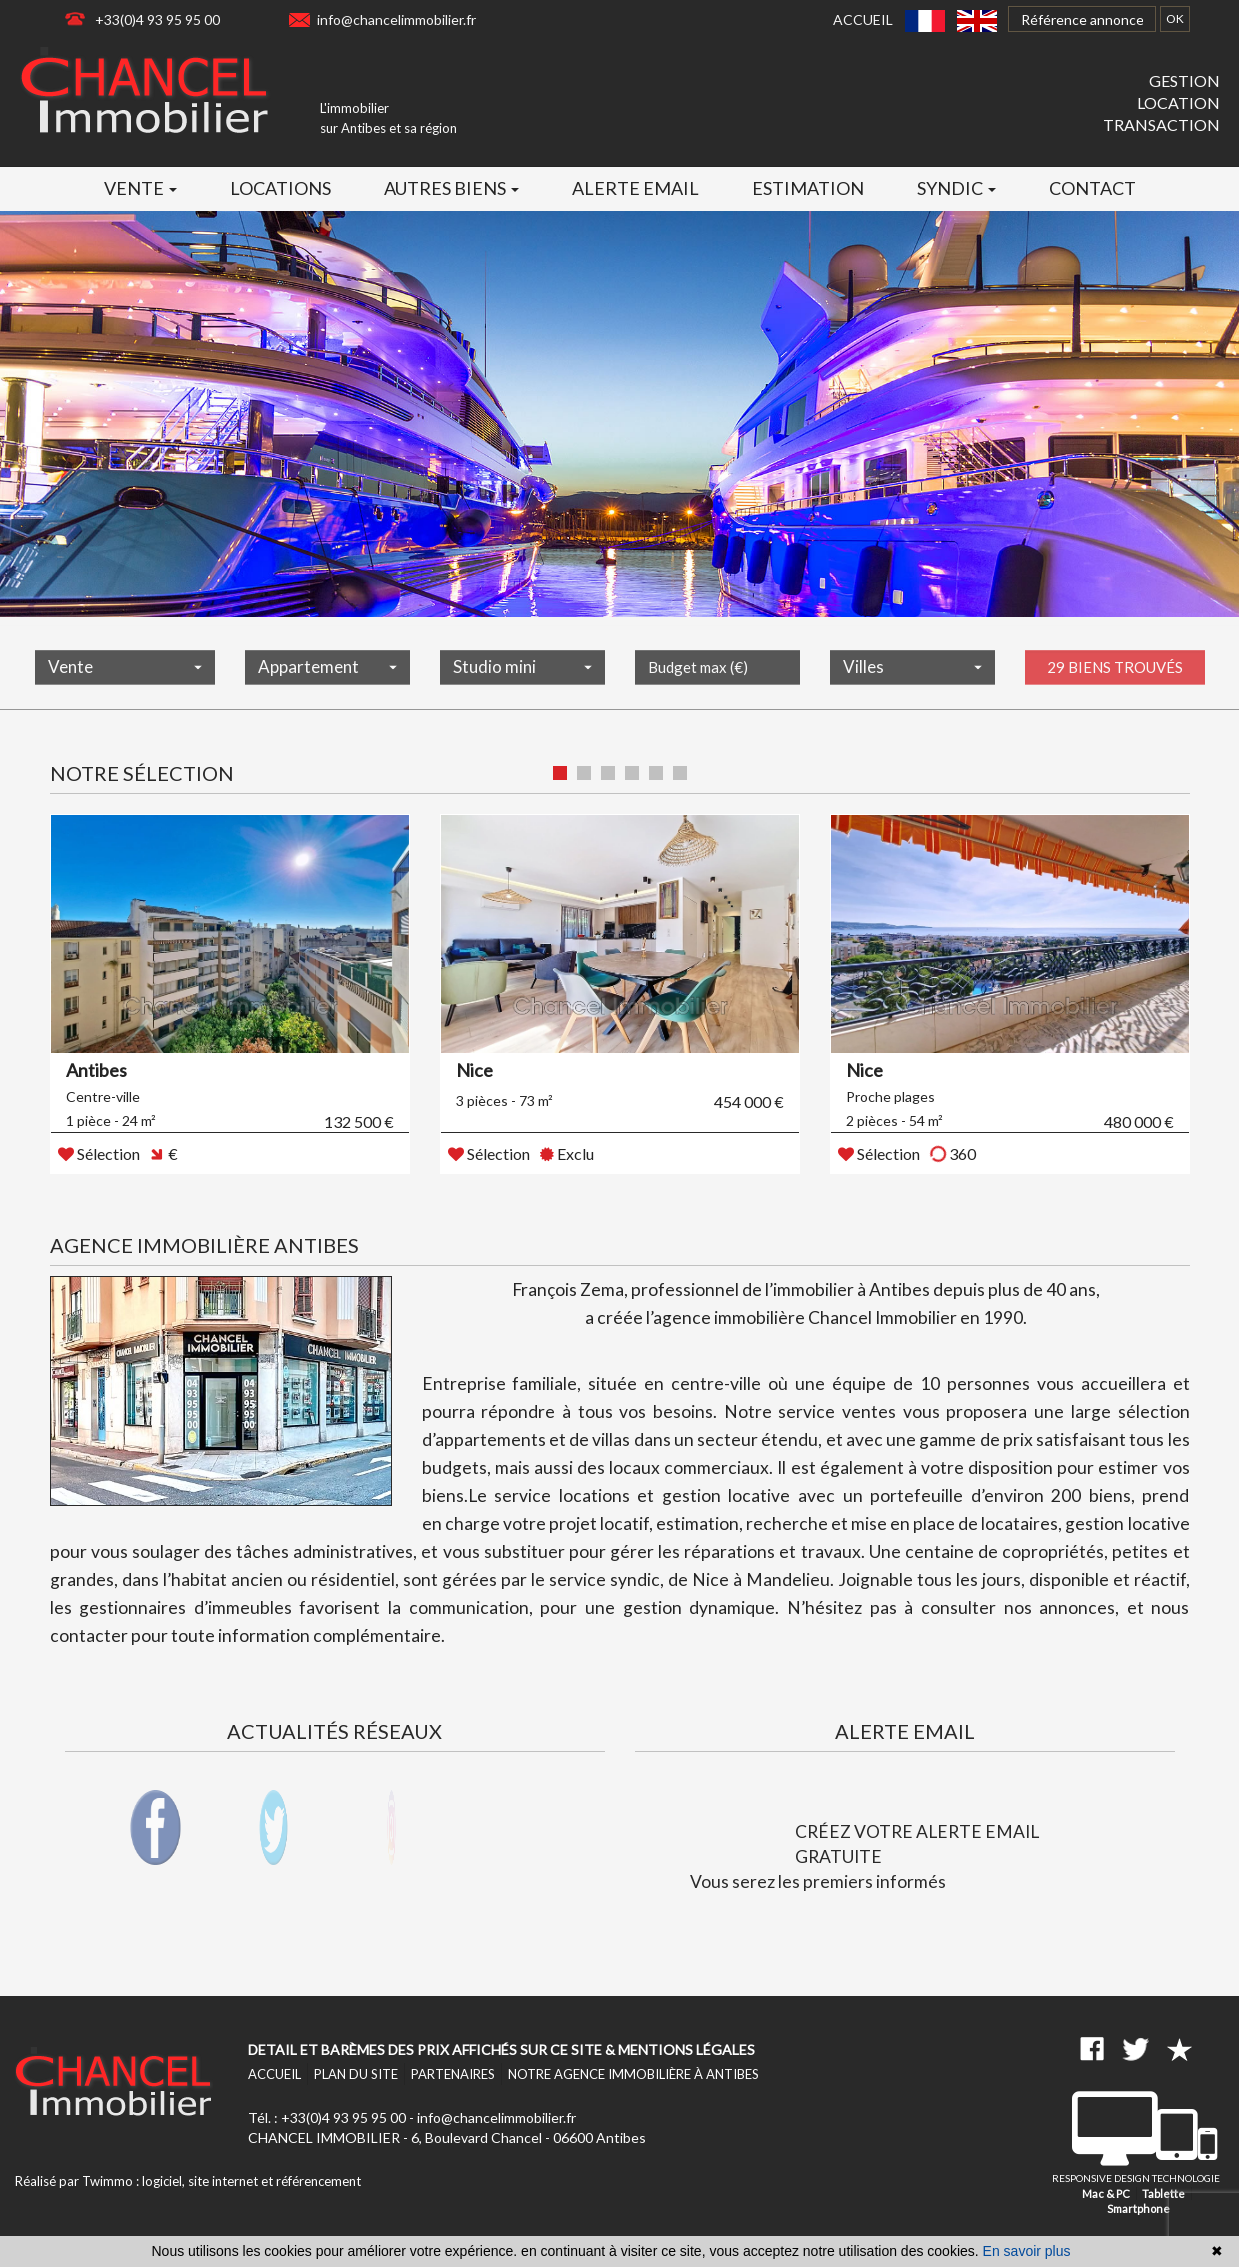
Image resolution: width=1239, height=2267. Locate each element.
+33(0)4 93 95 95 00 (157, 19)
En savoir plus (1027, 2251)
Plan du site (356, 2074)
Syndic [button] (956, 188)
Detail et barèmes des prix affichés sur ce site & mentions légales (501, 2049)
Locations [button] (280, 188)
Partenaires (453, 2074)
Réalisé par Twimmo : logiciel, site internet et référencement (188, 2181)
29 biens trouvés (1115, 679)
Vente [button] (140, 188)
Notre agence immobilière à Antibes (633, 2074)
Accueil (863, 19)
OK (1175, 18)
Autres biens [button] (451, 188)
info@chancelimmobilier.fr (396, 19)
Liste (1153, 775)
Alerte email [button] (635, 188)
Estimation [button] (808, 188)
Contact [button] (1092, 188)
